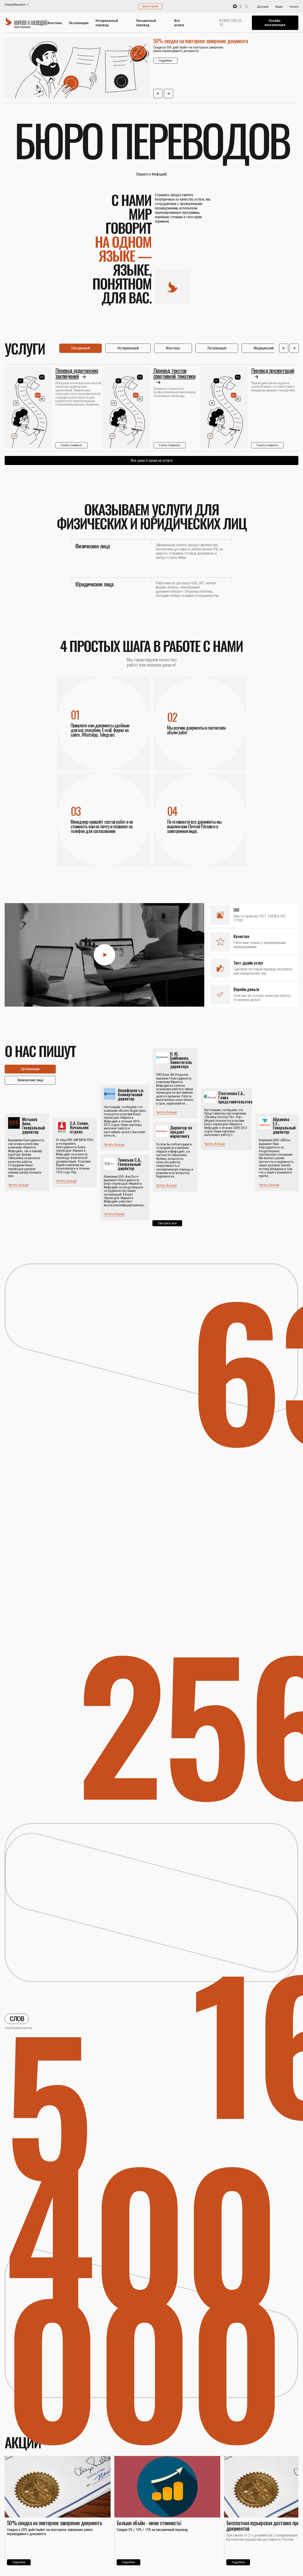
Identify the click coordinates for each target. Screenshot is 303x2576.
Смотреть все (167, 1223)
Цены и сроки (150, 6)
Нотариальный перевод (107, 23)
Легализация (79, 23)
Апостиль (54, 23)
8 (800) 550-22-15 (231, 23)
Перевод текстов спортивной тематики (174, 374)
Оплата (294, 6)
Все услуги (179, 23)
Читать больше (18, 1185)
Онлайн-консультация (275, 23)
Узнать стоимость (71, 445)
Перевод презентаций (272, 371)
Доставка (263, 6)
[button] (158, 93)
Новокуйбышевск (15, 4)
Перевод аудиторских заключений (76, 373)
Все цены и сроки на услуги (151, 460)
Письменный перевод (146, 23)
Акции (279, 6)
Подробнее (165, 60)
